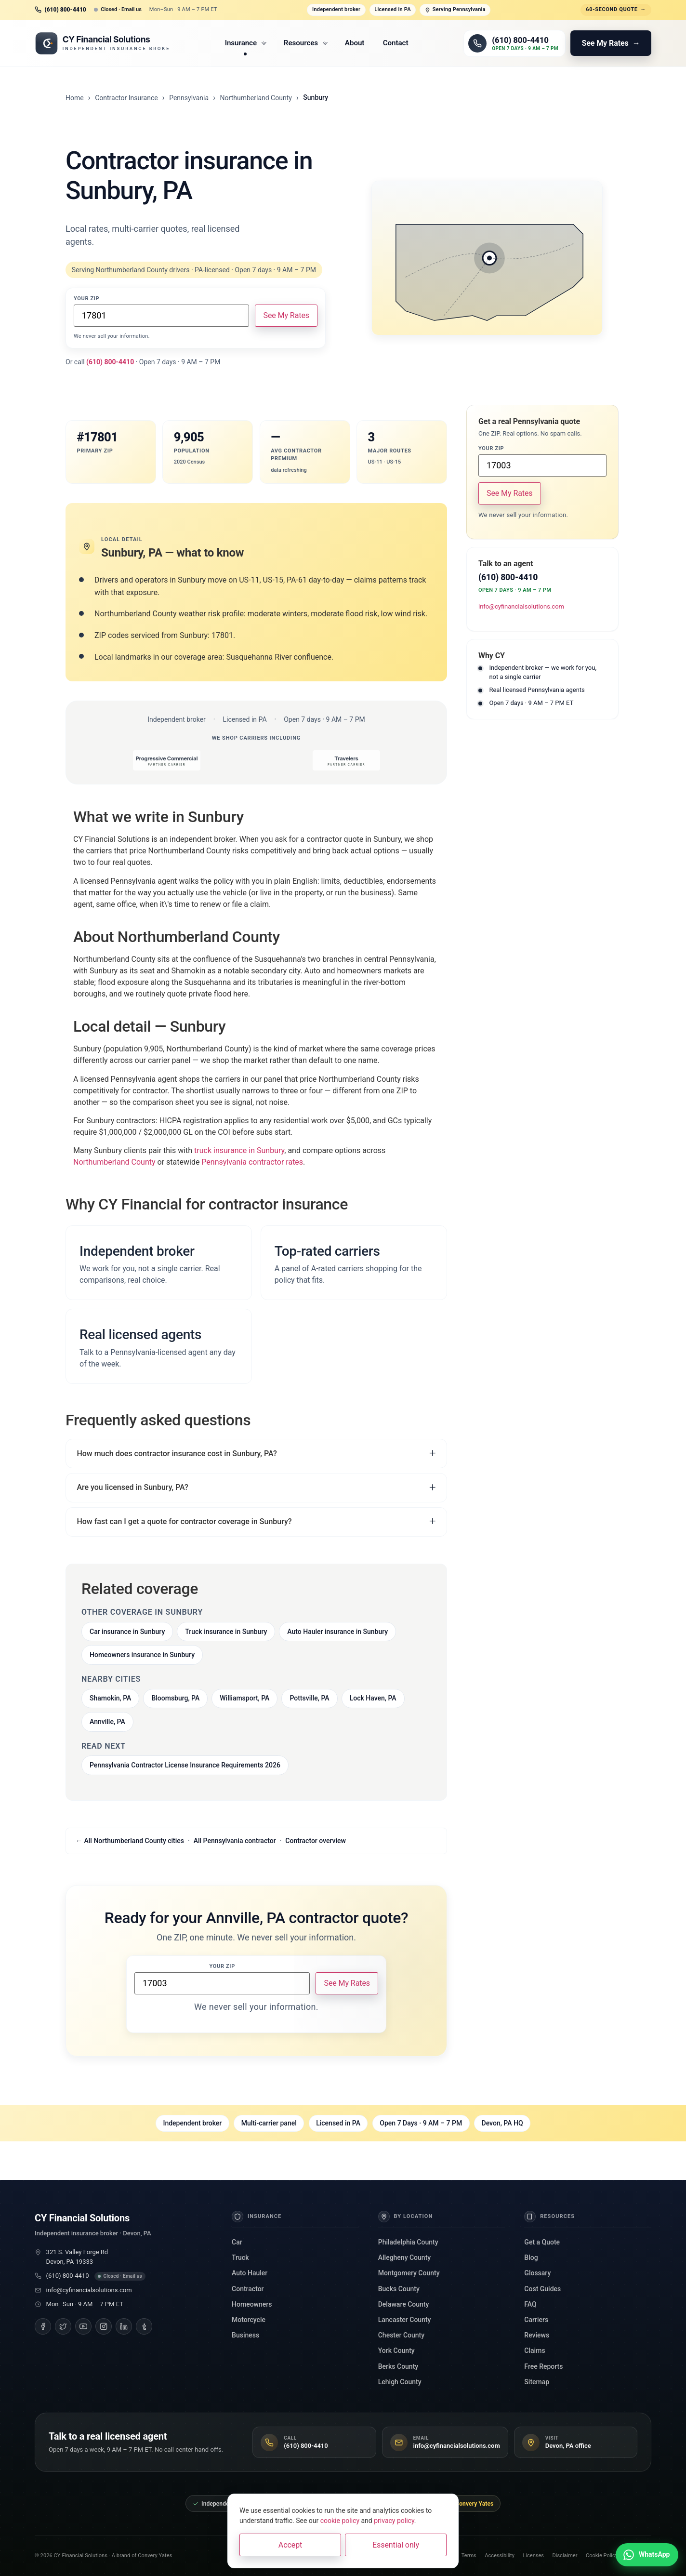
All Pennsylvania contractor (235, 1841)
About (354, 43)
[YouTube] (83, 2326)
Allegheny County (404, 2257)
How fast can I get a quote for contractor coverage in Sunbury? (184, 1521)
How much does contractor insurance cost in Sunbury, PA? (177, 1453)
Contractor (248, 2289)
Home (75, 98)
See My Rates (286, 315)
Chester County (401, 2335)
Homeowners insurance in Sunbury (142, 1655)
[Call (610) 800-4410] (514, 43)
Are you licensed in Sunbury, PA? (132, 1487)
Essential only (395, 2544)
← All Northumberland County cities (130, 1841)
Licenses (533, 2555)
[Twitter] (63, 2326)
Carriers (536, 2320)
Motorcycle (248, 2320)
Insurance (246, 43)
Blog (531, 2257)
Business (245, 2335)
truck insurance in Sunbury (239, 1150)
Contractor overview (315, 1841)
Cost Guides (542, 2289)
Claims (534, 2350)
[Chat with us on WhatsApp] (647, 2554)
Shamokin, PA (110, 1698)
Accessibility (499, 2555)
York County (396, 2350)
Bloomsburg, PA (175, 1698)
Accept (290, 2544)
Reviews (536, 2335)
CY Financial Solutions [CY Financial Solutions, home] (82, 2218)
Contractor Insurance (126, 98)
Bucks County (399, 2289)
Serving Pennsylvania (455, 9)
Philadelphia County (408, 2242)
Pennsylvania (189, 98)
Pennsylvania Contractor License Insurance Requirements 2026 (185, 1765)
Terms (469, 2555)
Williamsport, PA (244, 1698)
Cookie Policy (602, 2555)
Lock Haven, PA (373, 1698)
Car (237, 2242)
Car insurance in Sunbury (127, 1631)
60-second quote (616, 10)
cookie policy (339, 2520)
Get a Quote (542, 2242)
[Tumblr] (144, 2326)
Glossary (537, 2273)
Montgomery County (409, 2273)
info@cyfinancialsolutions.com (521, 606)
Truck (240, 2257)
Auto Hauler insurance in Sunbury (337, 1631)
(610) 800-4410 (67, 2275)
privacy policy (394, 2520)
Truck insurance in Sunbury (226, 1631)
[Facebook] (43, 2326)
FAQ (530, 2304)
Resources (306, 43)
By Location (405, 2216)
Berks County (398, 2366)
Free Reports (543, 2366)
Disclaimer (565, 2555)
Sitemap (536, 2382)
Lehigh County (400, 2382)
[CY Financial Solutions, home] (102, 43)
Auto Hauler (249, 2273)
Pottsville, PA (309, 1698)
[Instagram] (103, 2326)
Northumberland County (256, 98)
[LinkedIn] (124, 2326)
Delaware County (403, 2304)
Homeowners (252, 2304)
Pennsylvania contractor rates (252, 1162)
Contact (396, 43)
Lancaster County (404, 2320)
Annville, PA (107, 1722)
